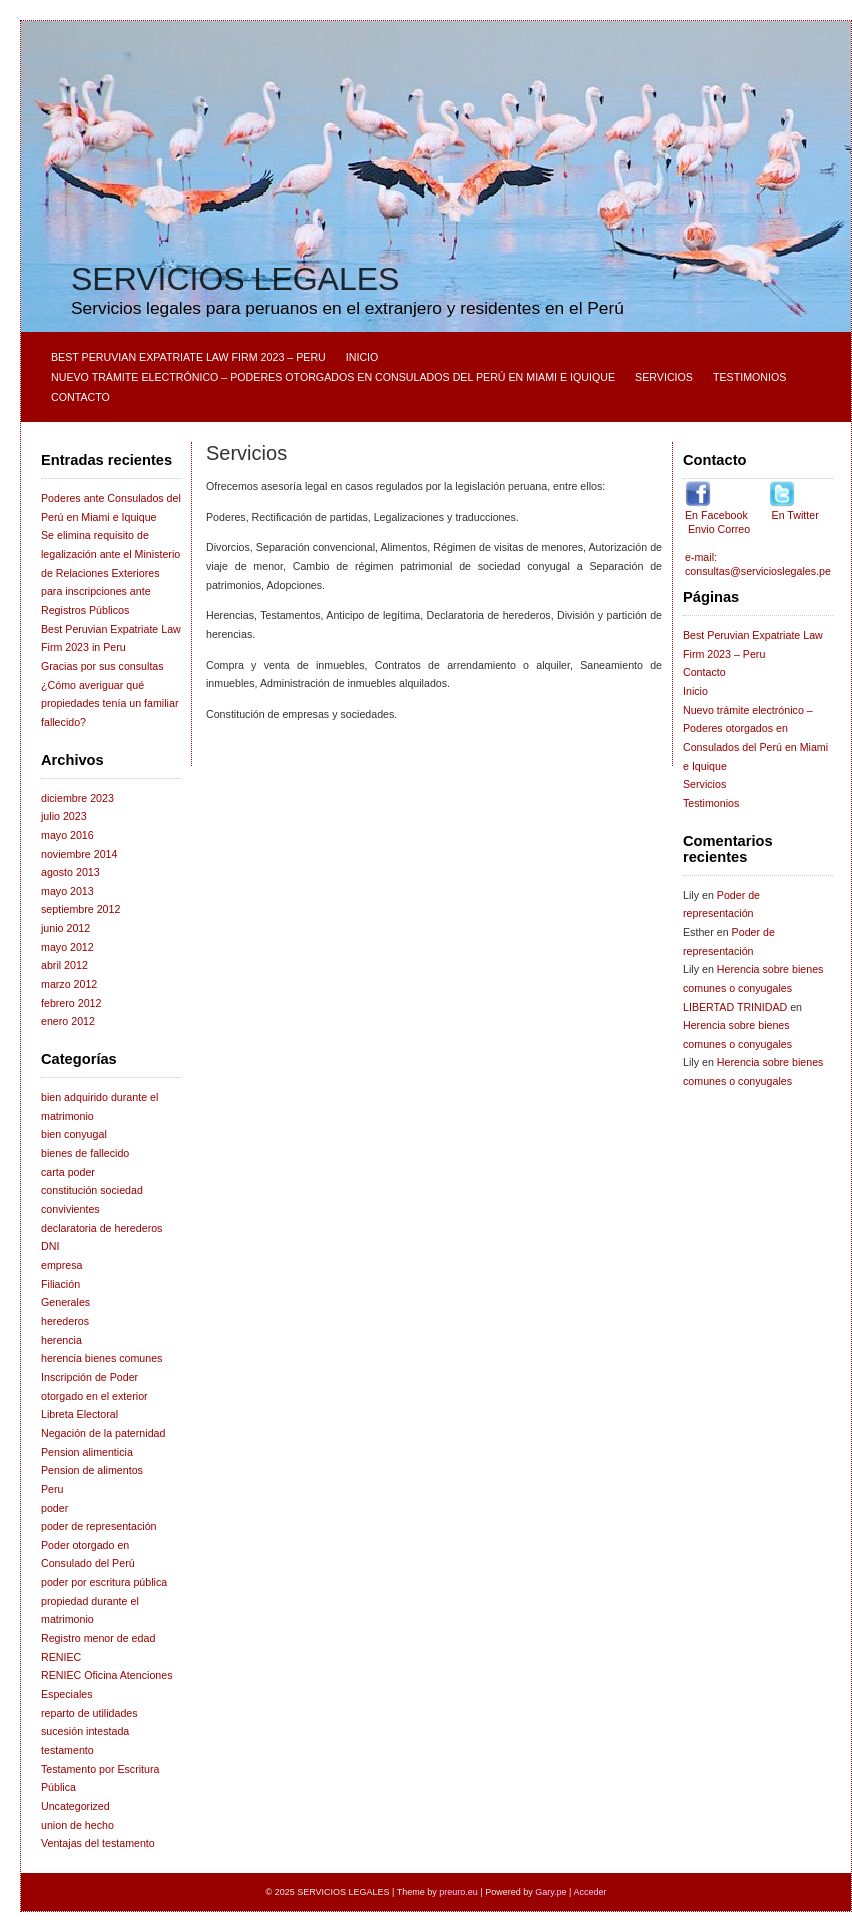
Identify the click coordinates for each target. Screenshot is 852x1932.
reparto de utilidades (89, 1713)
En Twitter (794, 515)
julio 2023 (64, 816)
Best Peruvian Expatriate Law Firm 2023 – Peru (188, 357)
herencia (61, 1340)
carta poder (68, 1172)
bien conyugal (74, 1134)
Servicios (664, 377)
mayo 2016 (67, 835)
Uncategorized (75, 1806)
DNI (50, 1246)
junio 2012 (65, 928)
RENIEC (61, 1657)
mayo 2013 (67, 891)
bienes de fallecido (85, 1153)
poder (54, 1508)
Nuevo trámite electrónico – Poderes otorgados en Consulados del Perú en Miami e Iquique (333, 377)
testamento (67, 1750)
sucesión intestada (85, 1731)
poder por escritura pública (104, 1582)
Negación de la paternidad (103, 1433)
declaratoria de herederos (101, 1228)
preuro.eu (458, 1892)
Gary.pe (550, 1892)
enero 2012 (68, 1021)
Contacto (80, 397)
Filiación (60, 1284)
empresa (61, 1265)
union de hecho (77, 1825)
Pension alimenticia (87, 1452)
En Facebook (718, 515)
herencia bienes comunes (101, 1358)
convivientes (70, 1209)
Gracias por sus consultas (102, 666)
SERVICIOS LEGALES (235, 279)
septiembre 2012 (80, 909)
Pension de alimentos (92, 1470)
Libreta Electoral (79, 1414)
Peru (52, 1489)
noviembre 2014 (79, 854)
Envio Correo (717, 529)
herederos (65, 1321)
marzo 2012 (69, 984)
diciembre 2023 (77, 798)
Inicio (362, 357)
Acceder (589, 1892)
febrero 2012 (71, 1003)
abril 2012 (64, 965)
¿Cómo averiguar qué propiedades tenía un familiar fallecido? (109, 703)
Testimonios (749, 377)
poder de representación (99, 1526)
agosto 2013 (70, 872)
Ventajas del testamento (98, 1843)
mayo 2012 (67, 947)
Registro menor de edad (98, 1638)
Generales (65, 1302)
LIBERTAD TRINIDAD (735, 1007)
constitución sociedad (92, 1190)
